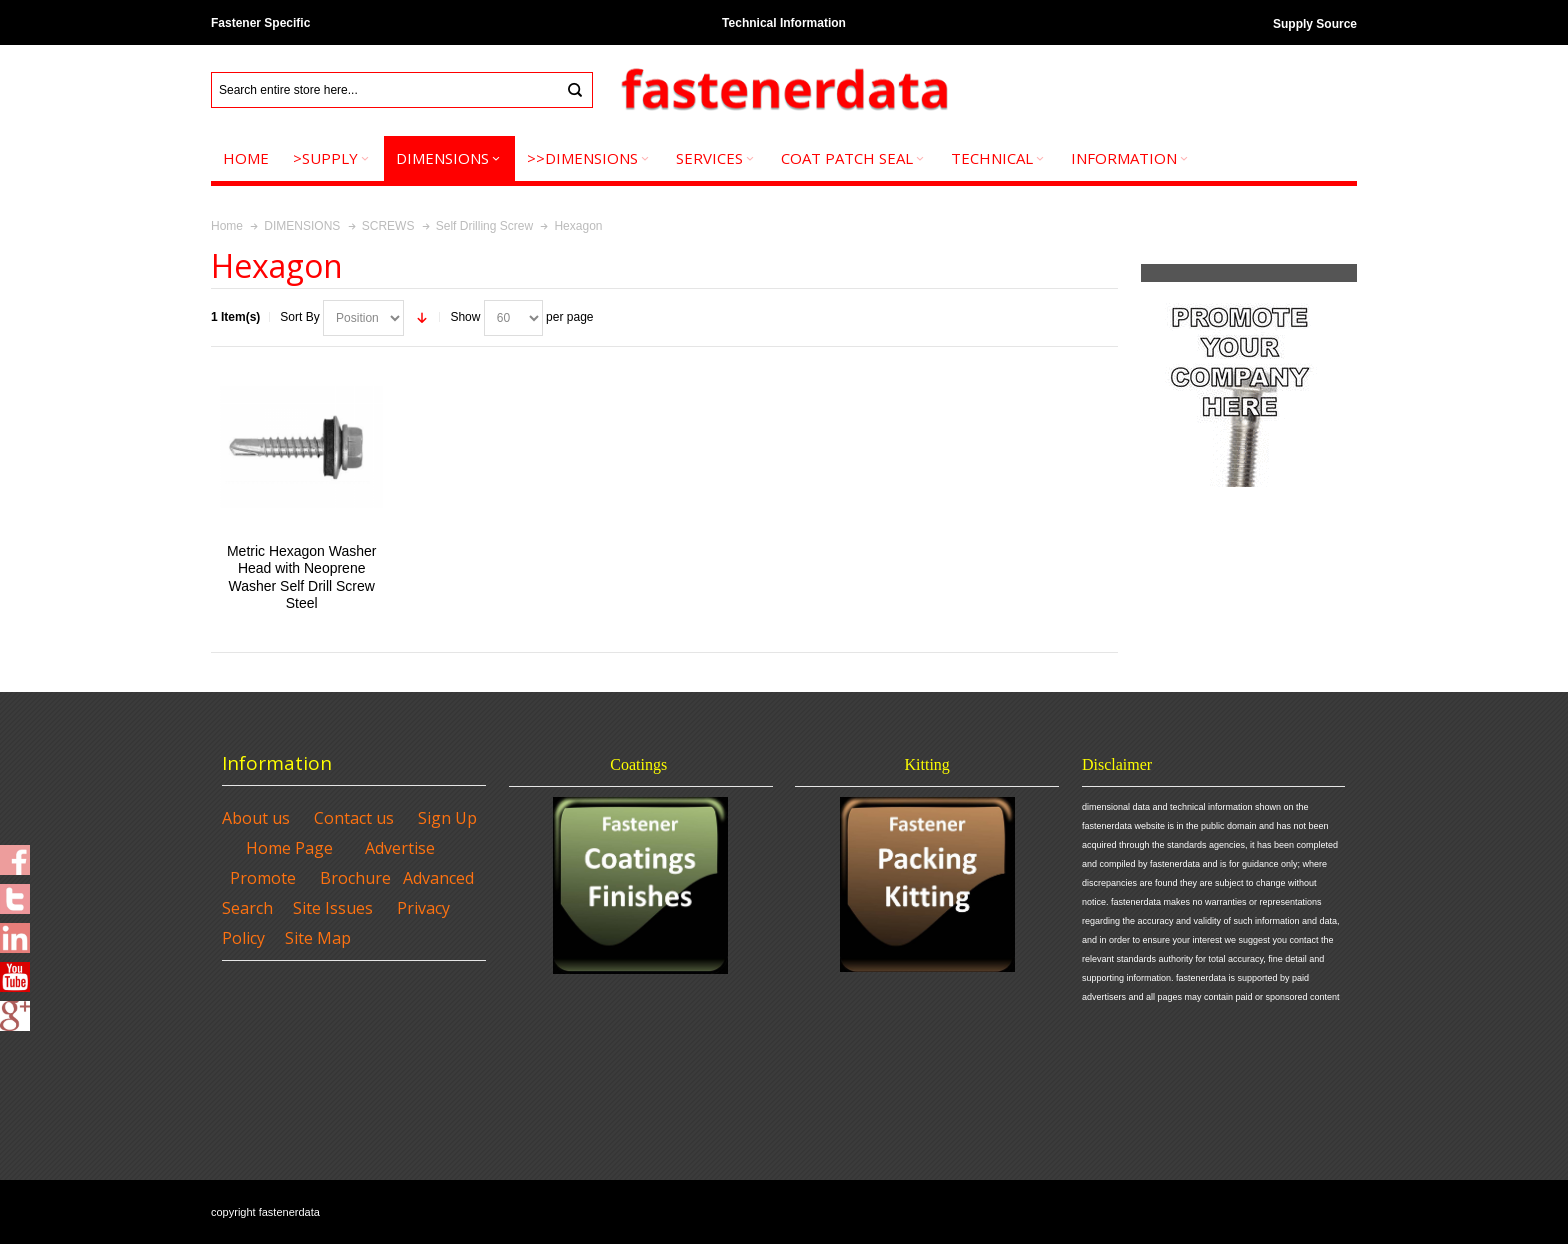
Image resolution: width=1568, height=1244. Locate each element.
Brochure (355, 878)
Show (465, 317)
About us (256, 818)
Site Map (318, 938)
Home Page (289, 848)
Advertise (400, 848)
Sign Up (447, 818)
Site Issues (333, 908)
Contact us (354, 818)
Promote (263, 878)
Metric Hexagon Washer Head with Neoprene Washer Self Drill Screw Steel (301, 577)
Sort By (299, 317)
